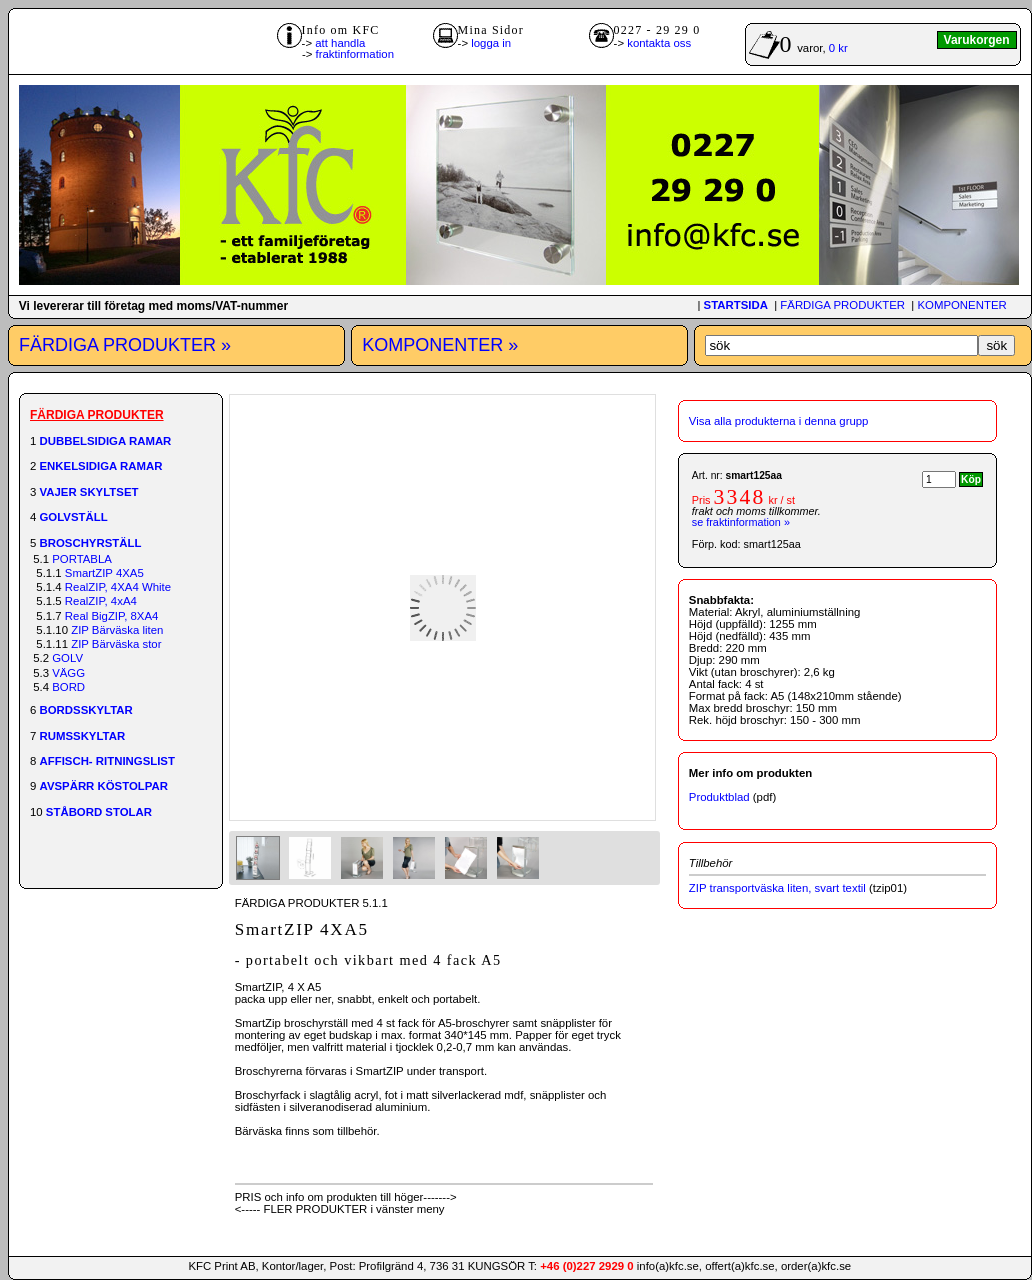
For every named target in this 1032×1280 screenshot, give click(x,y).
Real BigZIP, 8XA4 (112, 616)
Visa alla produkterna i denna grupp (779, 421)
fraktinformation (355, 54)
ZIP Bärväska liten (117, 630)
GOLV (67, 658)
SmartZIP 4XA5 (104, 573)
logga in (491, 43)
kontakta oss (659, 43)
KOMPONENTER (961, 305)
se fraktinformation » (741, 522)
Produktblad (719, 797)
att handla (340, 43)
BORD (68, 687)
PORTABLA (82, 559)
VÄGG (68, 673)
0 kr (838, 48)
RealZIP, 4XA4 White (118, 587)
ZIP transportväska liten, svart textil (777, 888)
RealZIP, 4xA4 (101, 601)
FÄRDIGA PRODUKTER (842, 305)
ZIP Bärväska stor (116, 644)
